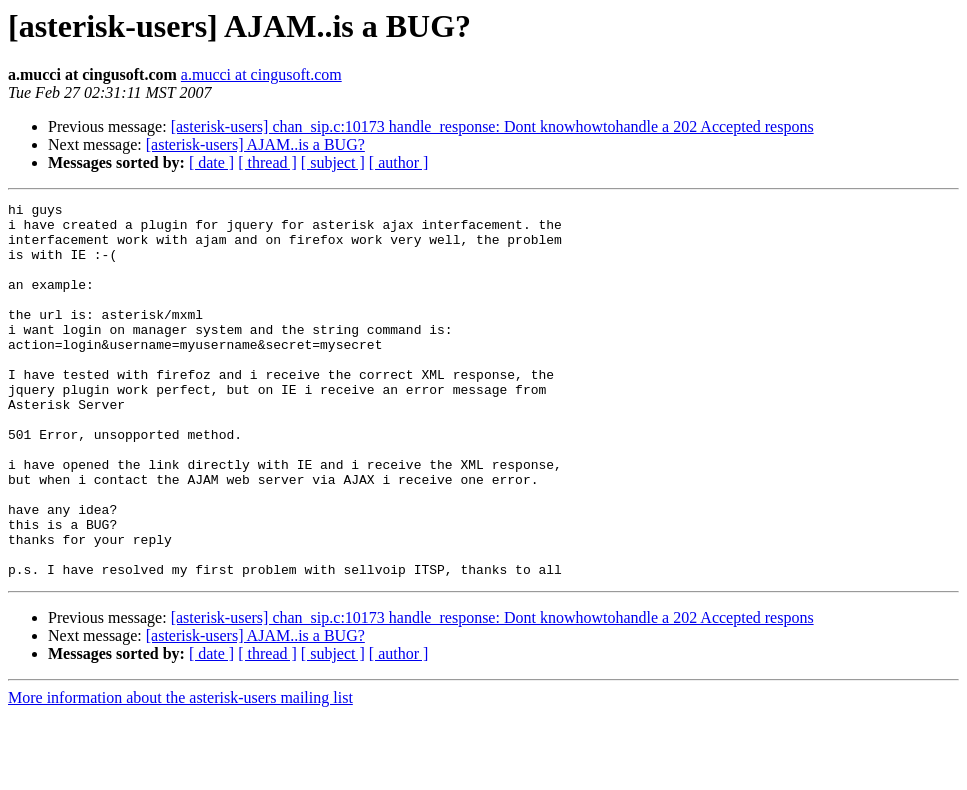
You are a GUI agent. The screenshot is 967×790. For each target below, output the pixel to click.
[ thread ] (267, 162)
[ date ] (211, 162)
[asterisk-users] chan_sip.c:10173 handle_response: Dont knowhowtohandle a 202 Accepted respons (492, 126)
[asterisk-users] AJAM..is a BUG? (255, 144)
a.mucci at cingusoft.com (261, 74)
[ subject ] (333, 162)
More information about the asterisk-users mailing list (180, 772)
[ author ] (399, 162)
